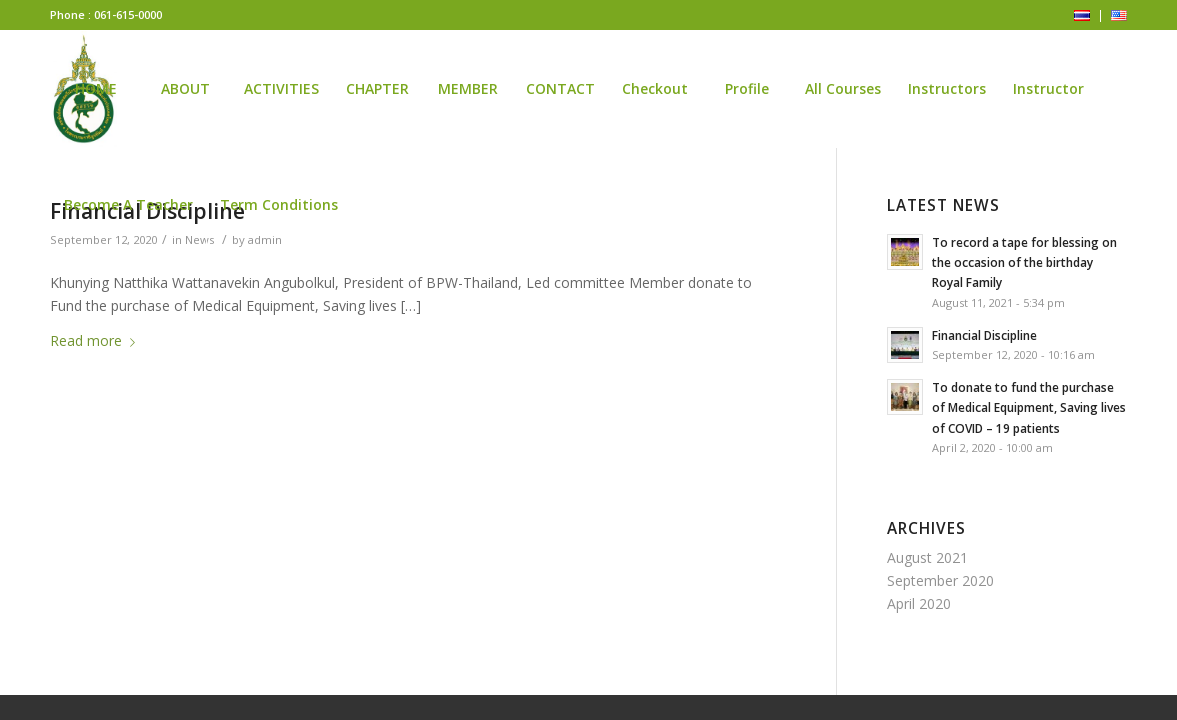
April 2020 (919, 603)
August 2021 (927, 557)
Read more (96, 340)
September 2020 (940, 580)
